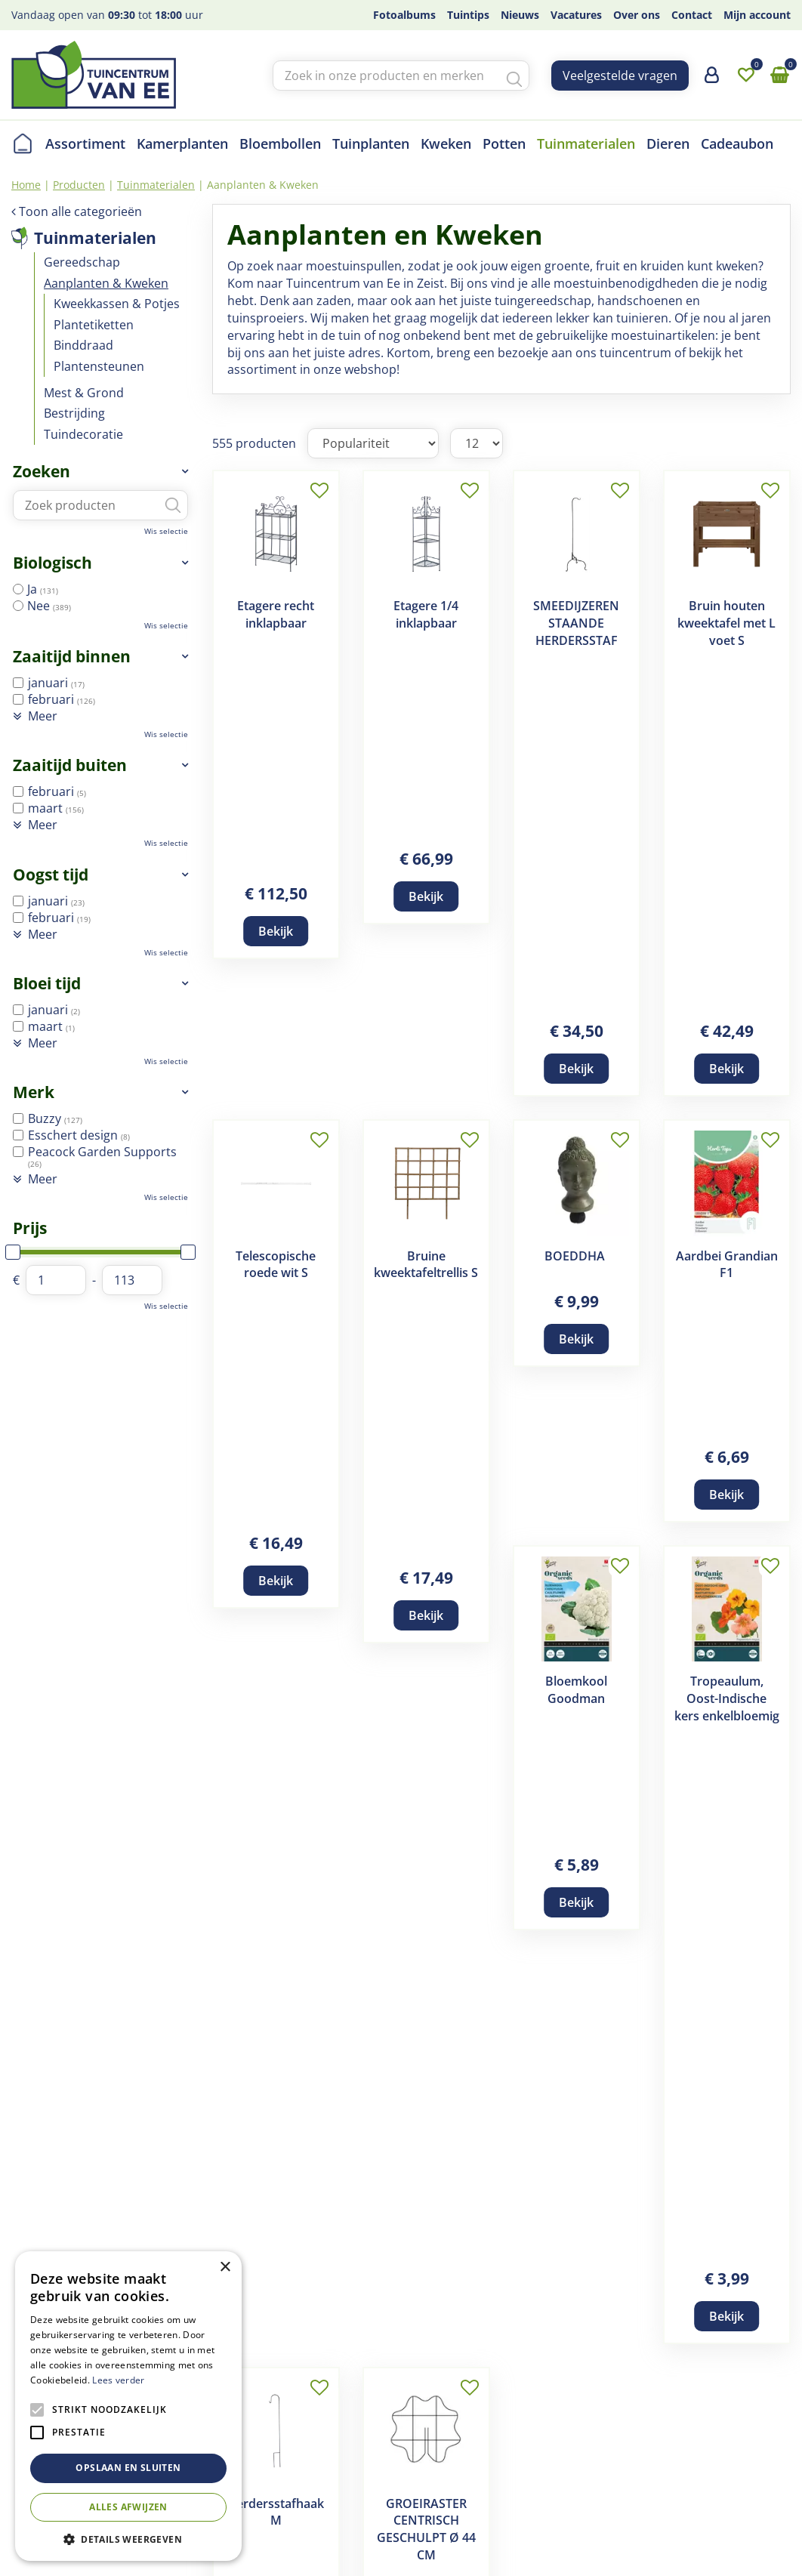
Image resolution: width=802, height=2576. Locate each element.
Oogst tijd (50, 874)
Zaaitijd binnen (72, 656)
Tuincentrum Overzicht (288, 2541)
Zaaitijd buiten (70, 765)
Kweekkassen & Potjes (117, 303)
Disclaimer (419, 2396)
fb (779, 2352)
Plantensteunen (99, 366)
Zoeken (41, 471)
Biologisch (52, 562)
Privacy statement (440, 2450)
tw (779, 2411)
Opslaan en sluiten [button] (128, 2467)
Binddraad (83, 345)
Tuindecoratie (83, 434)
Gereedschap (82, 262)
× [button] (224, 2267)
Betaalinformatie (436, 2432)
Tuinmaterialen (95, 237)
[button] (128, 2538)
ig (779, 2381)
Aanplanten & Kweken (106, 283)
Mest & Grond (84, 392)
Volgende (654, 1352)
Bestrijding (74, 413)
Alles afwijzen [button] (128, 2506)
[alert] (128, 2406)
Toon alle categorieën (80, 211)
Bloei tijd (47, 983)
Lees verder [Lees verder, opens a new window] (118, 2380)
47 (616, 1352)
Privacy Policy (393, 2541)
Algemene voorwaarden (457, 2378)
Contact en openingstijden (275, 2468)
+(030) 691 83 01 (654, 2432)
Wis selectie (166, 531)
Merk (33, 1092)
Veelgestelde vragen (620, 75)
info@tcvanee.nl (654, 2450)
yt (779, 2441)
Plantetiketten (94, 324)
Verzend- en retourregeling (466, 2414)
